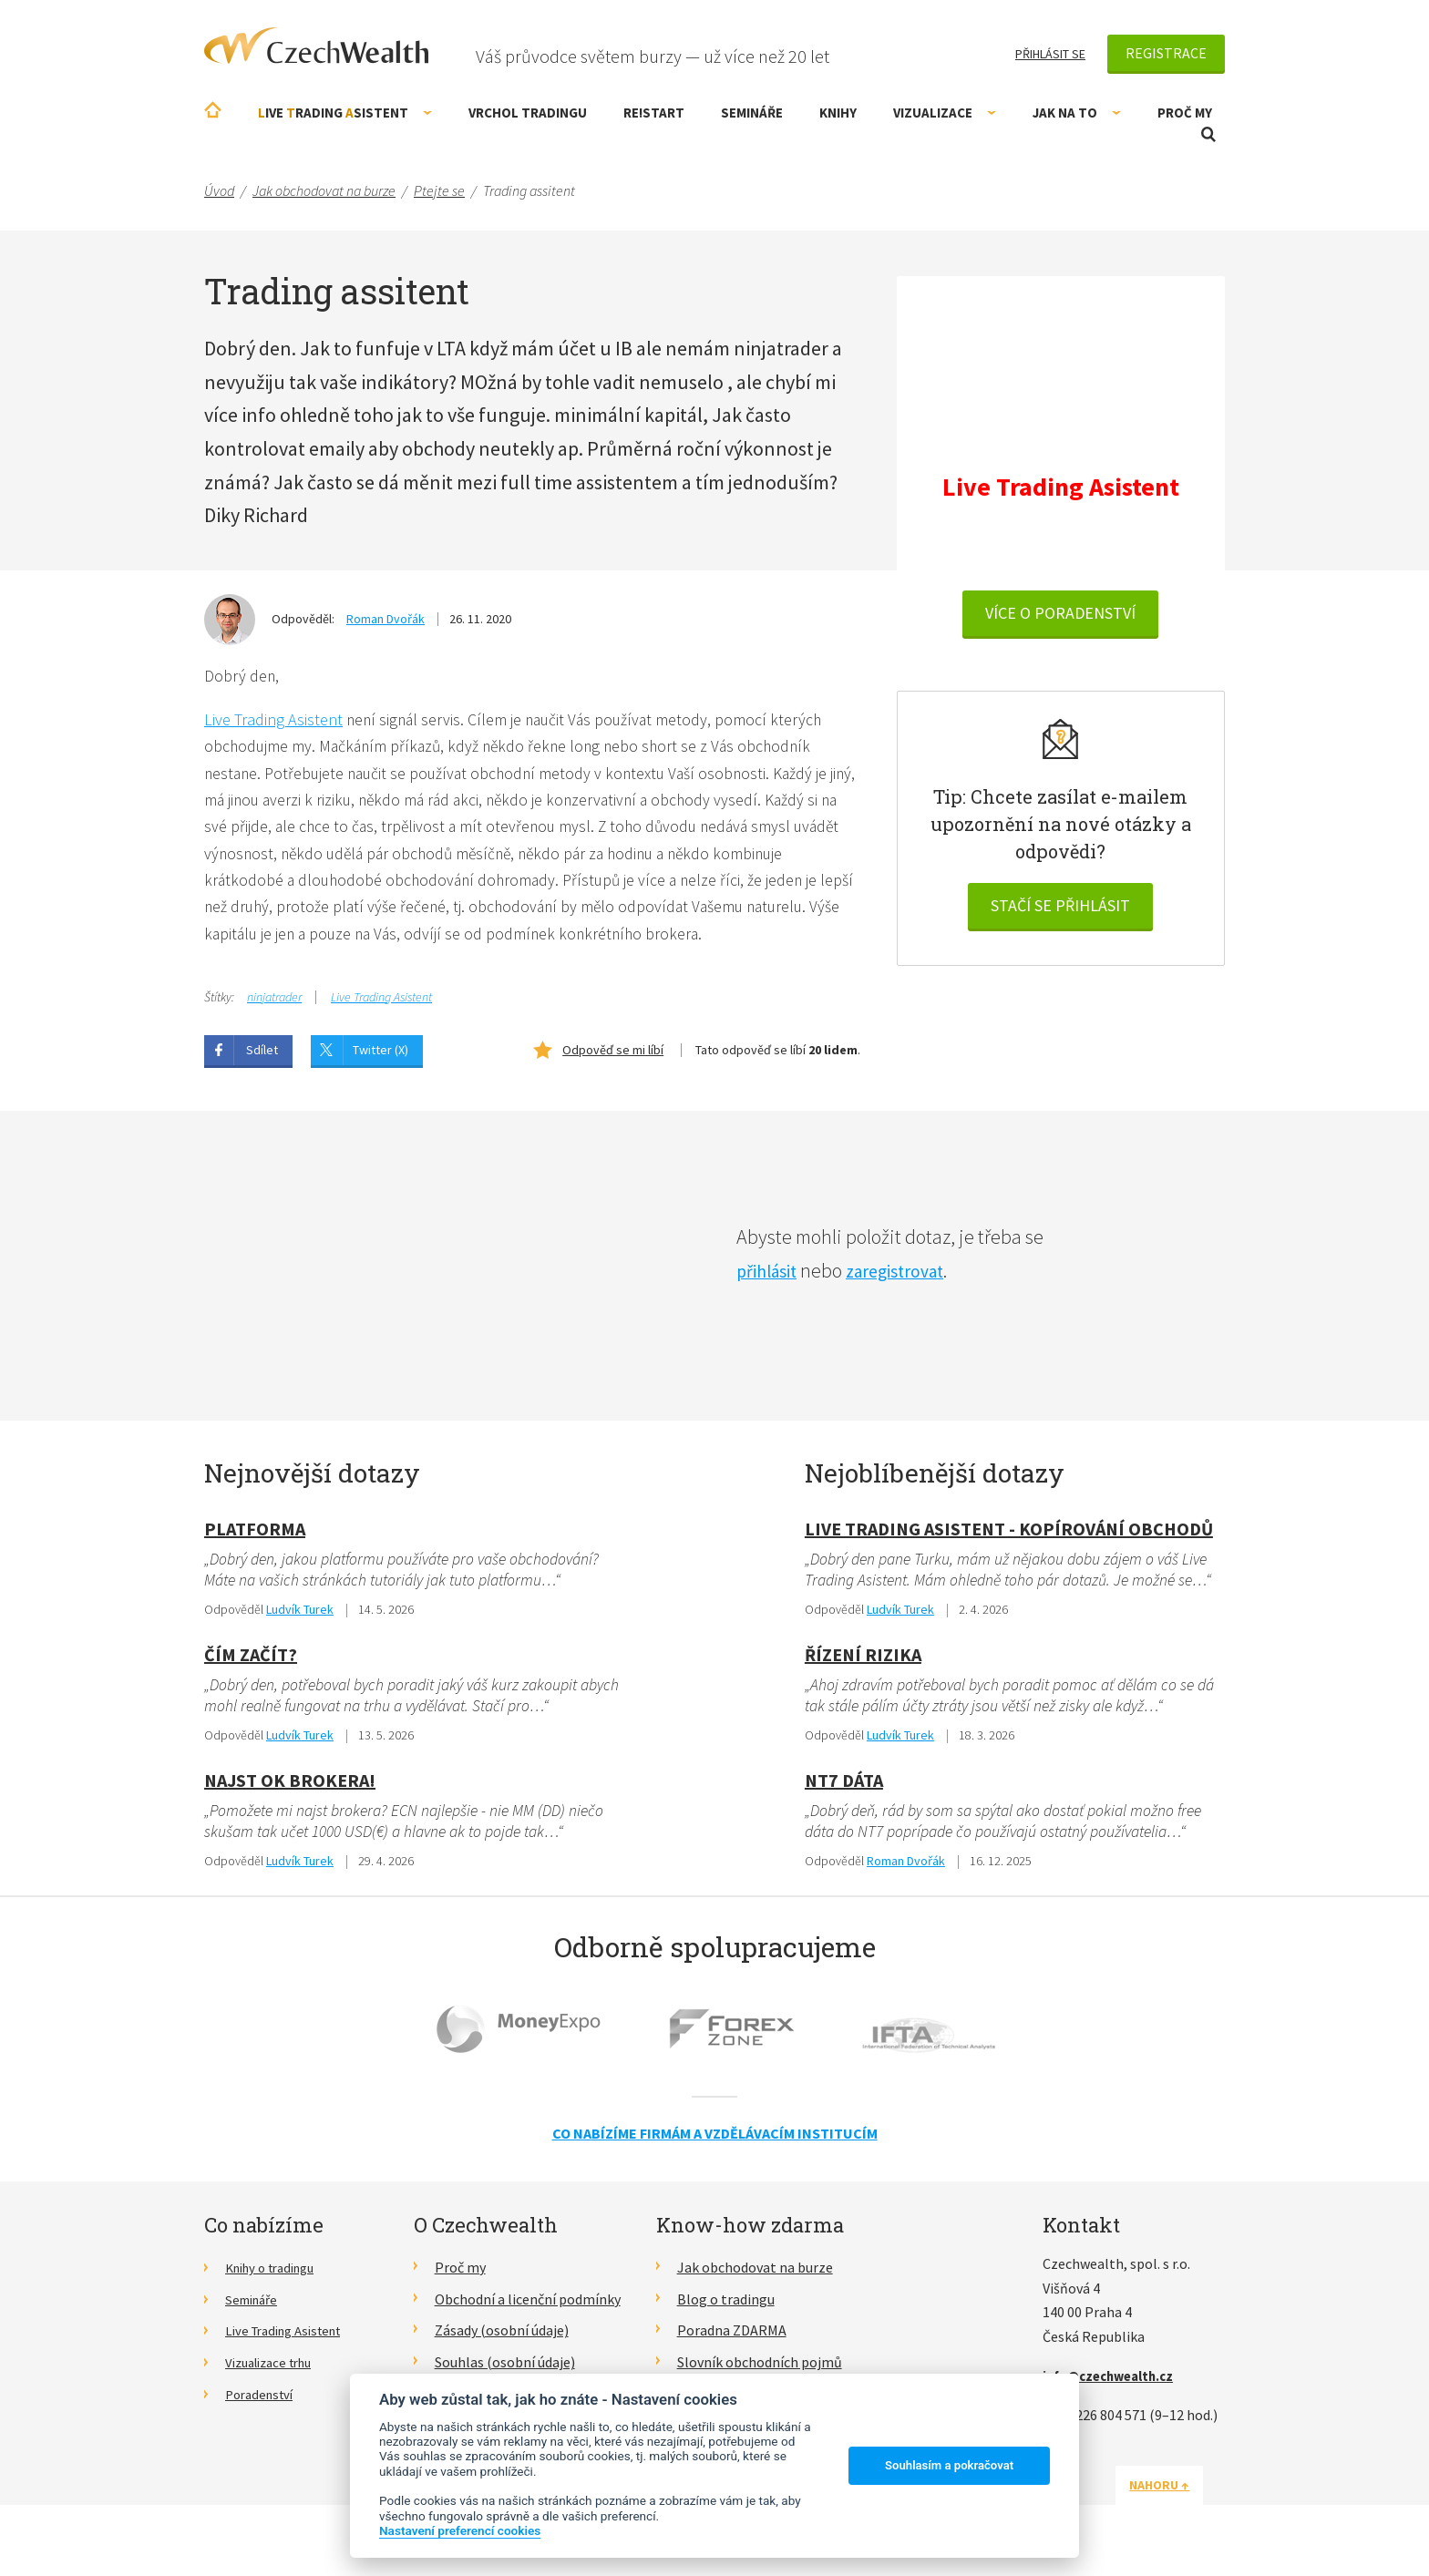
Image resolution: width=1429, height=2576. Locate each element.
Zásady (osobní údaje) (502, 2340)
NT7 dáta (844, 1788)
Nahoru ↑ (1181, 2494)
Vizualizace (944, 112)
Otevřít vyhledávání (1208, 134)
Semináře (752, 112)
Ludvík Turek (300, 1617)
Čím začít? (250, 1661)
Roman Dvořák (385, 619)
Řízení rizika (863, 1661)
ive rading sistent (345, 112)
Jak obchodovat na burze (755, 2277)
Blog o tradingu (726, 2308)
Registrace (1166, 53)
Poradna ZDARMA (731, 2340)
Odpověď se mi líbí (612, 1056)
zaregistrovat (910, 1276)
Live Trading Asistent (273, 720)
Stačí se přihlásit (1060, 908)
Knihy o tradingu (276, 2277)
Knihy (838, 112)
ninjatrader (274, 1003)
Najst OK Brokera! (289, 1788)
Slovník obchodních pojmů (759, 2372)
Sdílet (262, 1056)
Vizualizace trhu (274, 2372)
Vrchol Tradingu (527, 112)
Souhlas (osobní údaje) (505, 2372)
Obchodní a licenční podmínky (528, 2308)
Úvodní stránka (213, 109)
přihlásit (771, 1276)
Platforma (254, 1535)
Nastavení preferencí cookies (459, 2530)
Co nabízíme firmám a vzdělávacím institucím (715, 2142)
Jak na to (1077, 112)
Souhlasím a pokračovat (949, 2465)
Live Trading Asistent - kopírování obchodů (1009, 1535)
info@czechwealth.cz (1115, 2385)
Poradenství (263, 2403)
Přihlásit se (1050, 54)
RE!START (653, 112)
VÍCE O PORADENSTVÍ (1060, 615)
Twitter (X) (380, 1056)
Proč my (1184, 112)
